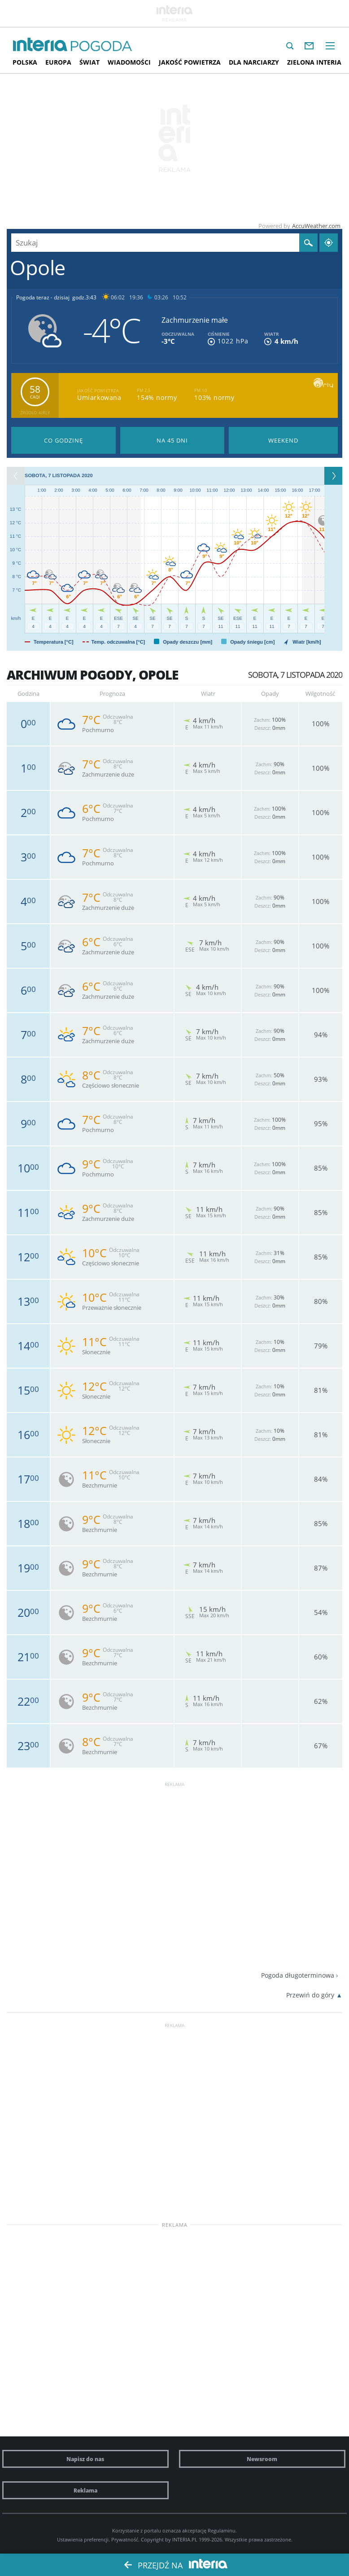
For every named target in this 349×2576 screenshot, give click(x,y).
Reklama (85, 2490)
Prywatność (124, 2539)
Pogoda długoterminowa (297, 1975)
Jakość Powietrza (190, 62)
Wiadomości (129, 62)
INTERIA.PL (184, 2539)
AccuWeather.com (316, 226)
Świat (89, 62)
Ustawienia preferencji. (83, 2539)
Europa (58, 62)
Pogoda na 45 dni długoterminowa (172, 440)
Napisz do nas (85, 2458)
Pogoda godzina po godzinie (63, 440)
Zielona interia (314, 62)
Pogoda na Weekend (283, 440)
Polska (25, 62)
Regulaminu (222, 2530)
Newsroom (262, 2458)
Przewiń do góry (310, 1995)
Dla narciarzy (254, 62)
